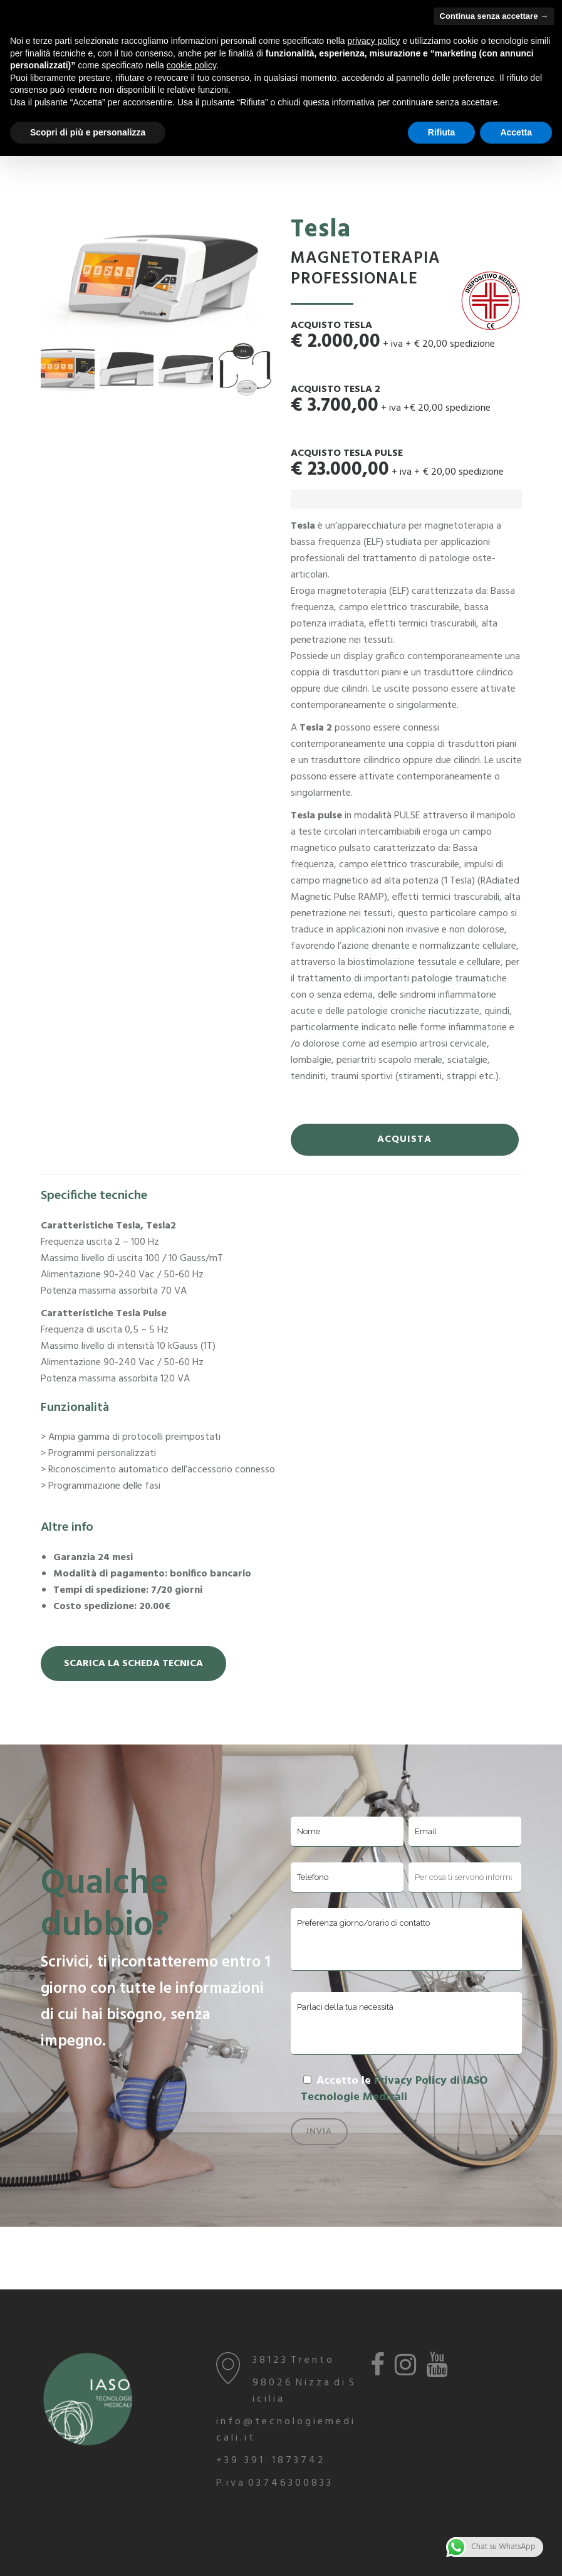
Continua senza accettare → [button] (494, 16)
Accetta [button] (516, 132)
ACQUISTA (404, 1139)
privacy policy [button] (374, 41)
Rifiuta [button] (441, 132)
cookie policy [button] (191, 65)
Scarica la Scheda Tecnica (133, 1663)
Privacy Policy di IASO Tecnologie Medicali (394, 2089)
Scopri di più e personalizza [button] (87, 132)
